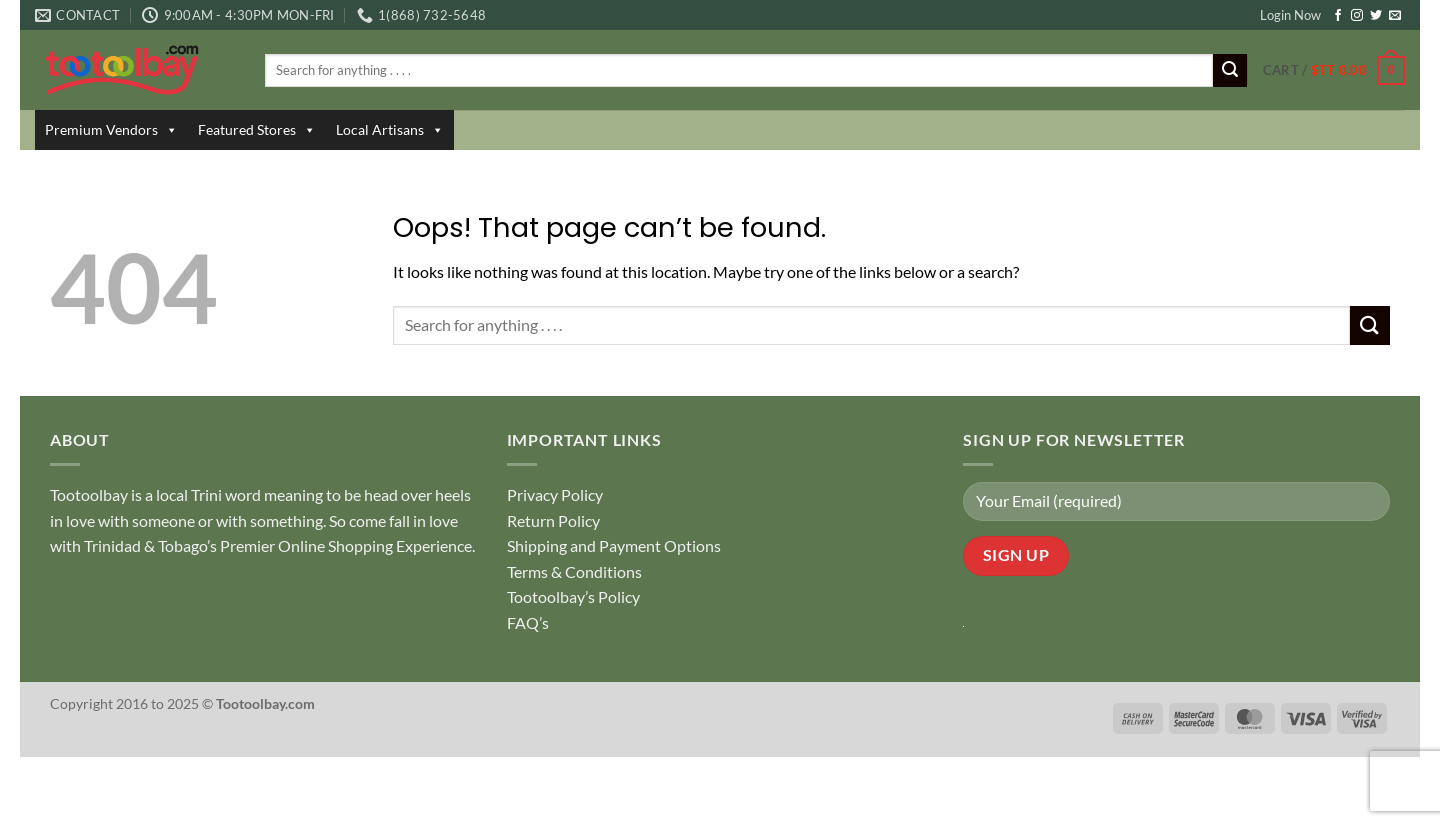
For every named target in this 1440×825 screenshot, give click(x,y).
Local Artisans (390, 130)
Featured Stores (257, 130)
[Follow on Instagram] (1357, 16)
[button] (1334, 71)
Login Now (1290, 15)
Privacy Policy (555, 494)
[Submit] (1230, 71)
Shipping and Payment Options (614, 545)
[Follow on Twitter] (1376, 16)
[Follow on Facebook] (1338, 16)
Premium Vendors (111, 130)
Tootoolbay (89, 494)
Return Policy (553, 520)
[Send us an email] (1395, 16)
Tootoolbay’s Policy (573, 596)
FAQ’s (528, 622)
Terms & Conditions (574, 571)
